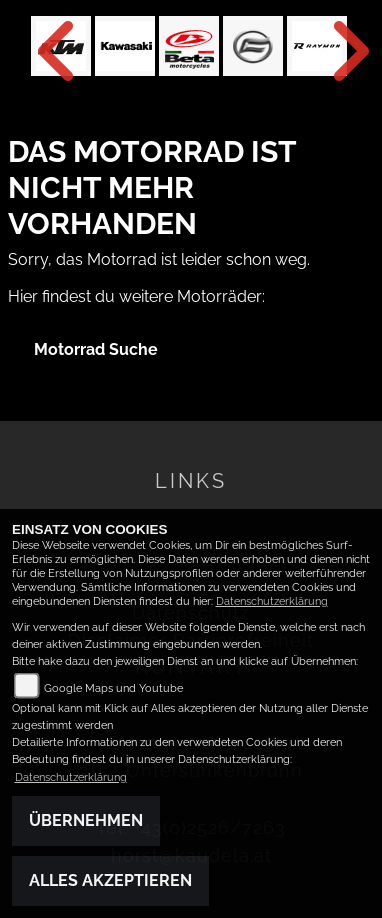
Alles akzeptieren (110, 880)
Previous (45, 51)
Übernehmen (86, 820)
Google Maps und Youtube (113, 688)
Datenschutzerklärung (272, 601)
